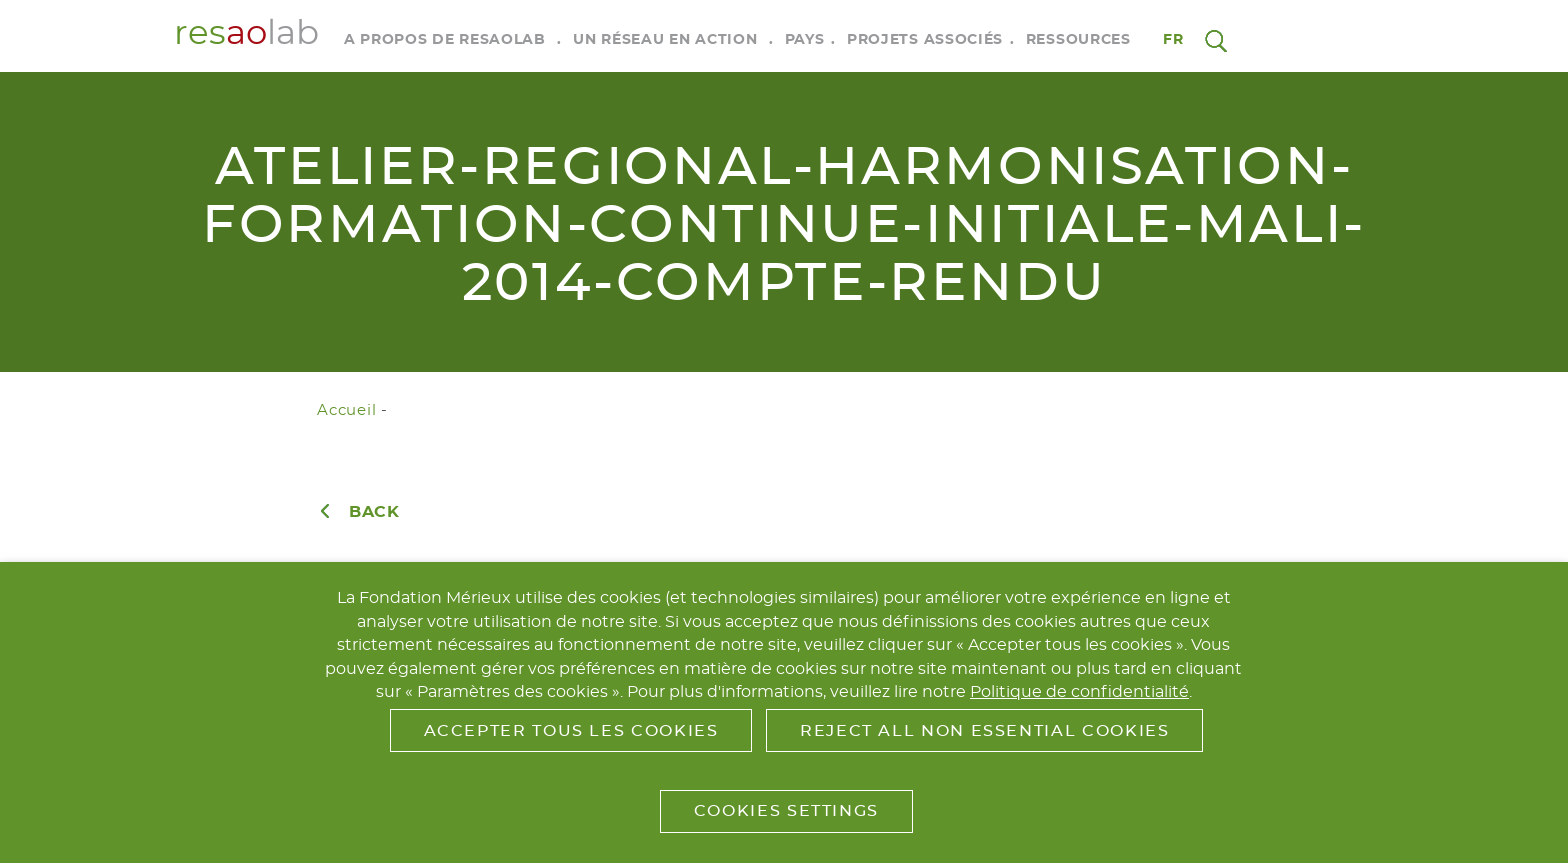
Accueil (346, 410)
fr (1174, 40)
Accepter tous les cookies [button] (571, 731)
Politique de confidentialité (1079, 692)
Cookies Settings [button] (786, 811)
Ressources (1078, 40)
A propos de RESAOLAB (445, 40)
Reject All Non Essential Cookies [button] (984, 731)
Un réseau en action (665, 40)
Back (374, 512)
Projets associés (925, 40)
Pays (805, 40)
